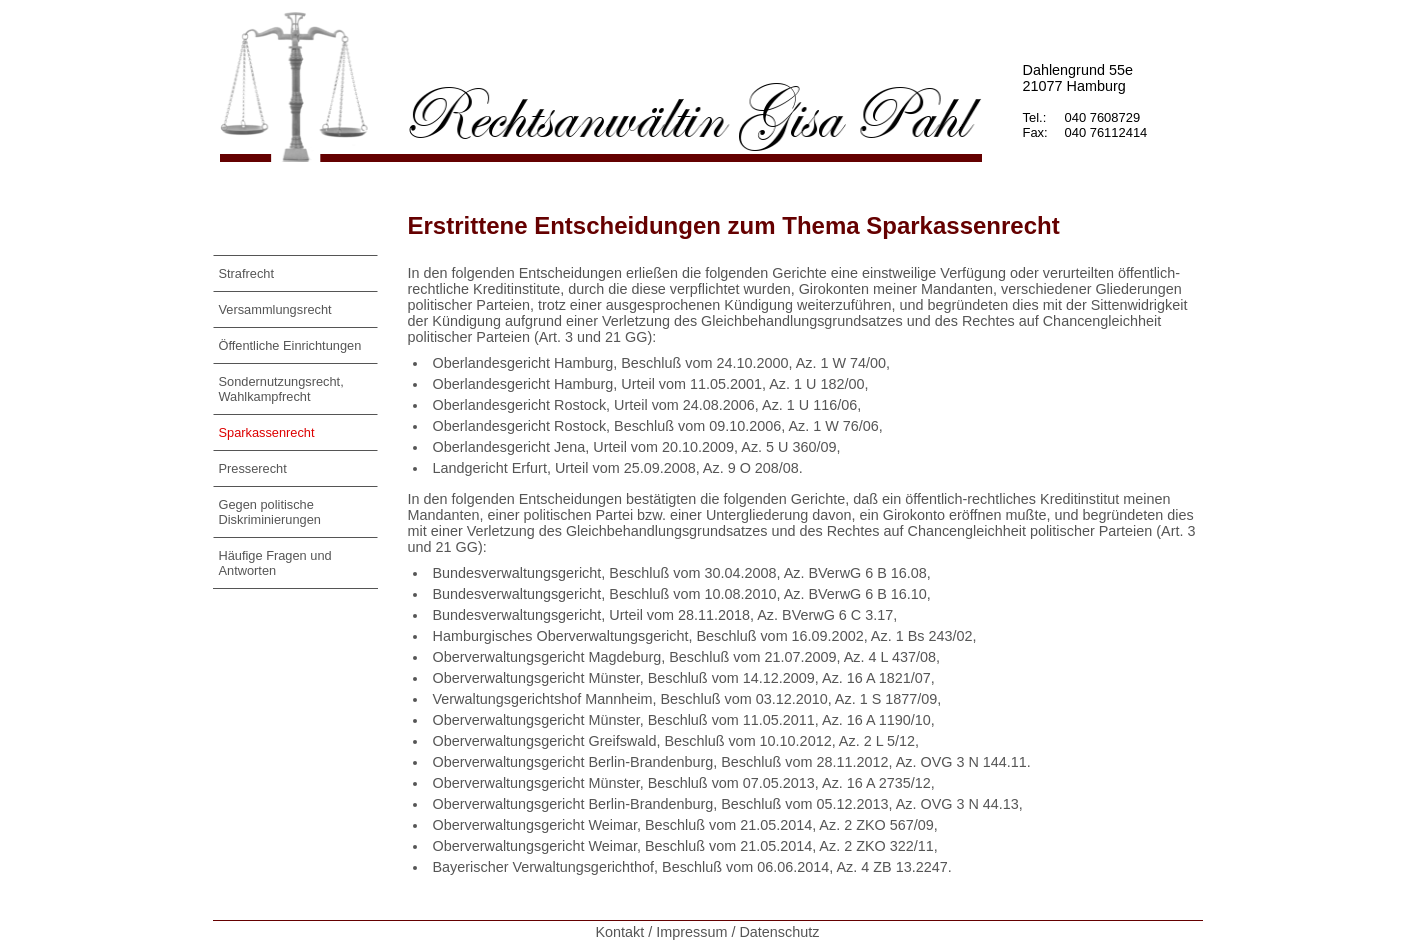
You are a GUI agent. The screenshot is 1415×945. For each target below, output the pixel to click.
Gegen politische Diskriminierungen (270, 512)
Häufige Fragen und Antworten (275, 563)
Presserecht (253, 468)
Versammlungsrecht (275, 309)
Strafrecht (246, 273)
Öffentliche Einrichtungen (290, 345)
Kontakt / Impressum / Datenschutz (708, 932)
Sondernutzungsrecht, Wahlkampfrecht (281, 389)
